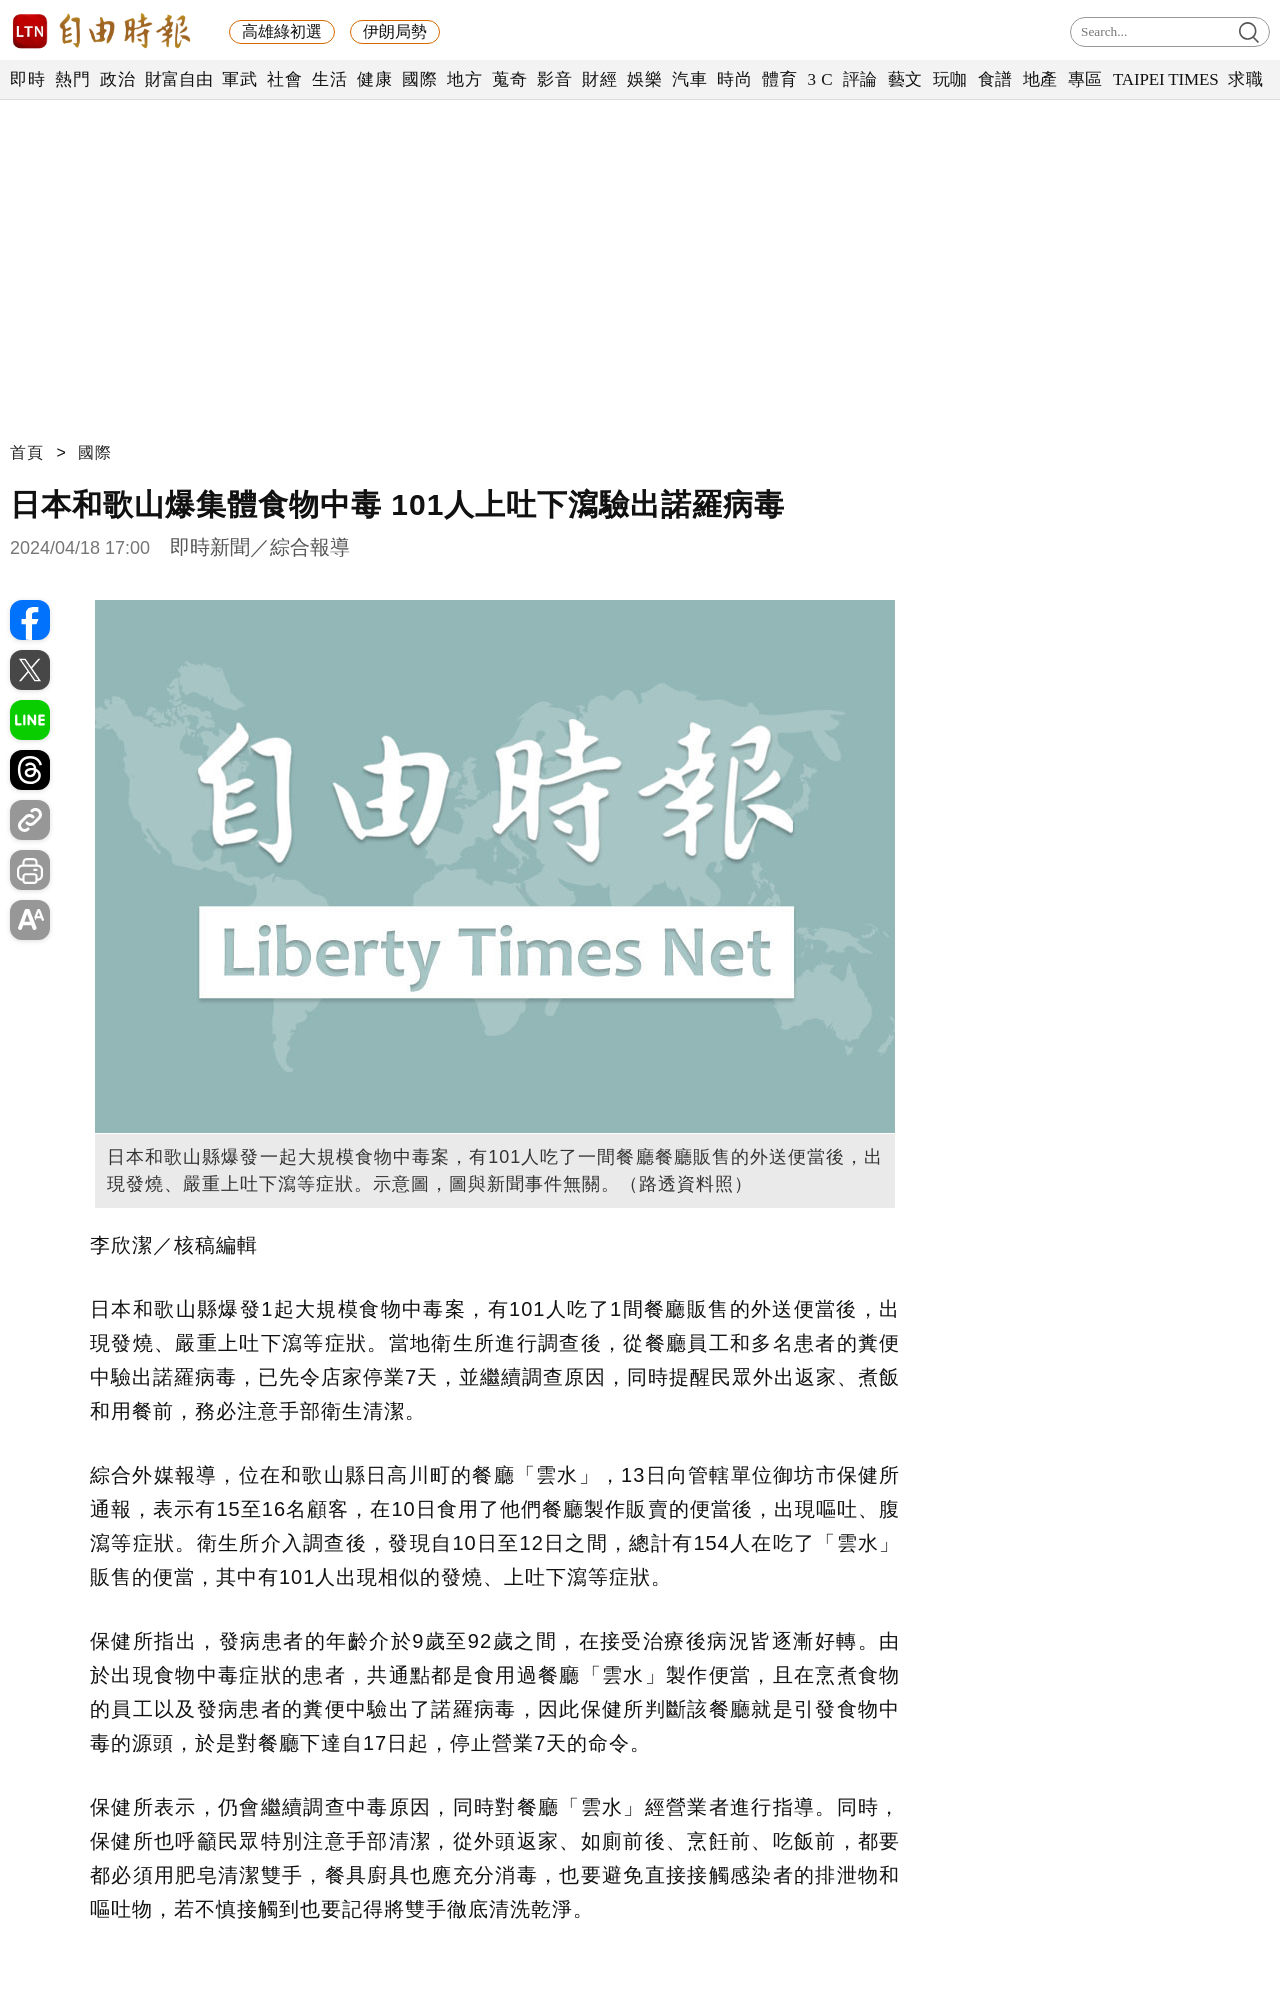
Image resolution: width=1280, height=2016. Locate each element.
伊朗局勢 (395, 31)
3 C (820, 79)
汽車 (689, 79)
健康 (374, 79)
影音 (554, 79)
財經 (599, 79)
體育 (779, 79)
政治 (117, 79)
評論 (860, 79)
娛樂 (644, 79)
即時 (27, 79)
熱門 (72, 79)
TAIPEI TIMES (1165, 79)
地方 (464, 79)
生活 (329, 79)
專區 (1085, 79)
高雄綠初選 (282, 31)
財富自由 (178, 79)
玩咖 (950, 79)
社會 (284, 79)
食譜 (995, 79)
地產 (1040, 79)
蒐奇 (509, 79)
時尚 (734, 79)
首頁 (27, 452)
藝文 (905, 79)
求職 (1245, 79)
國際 (419, 79)
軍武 (239, 79)
